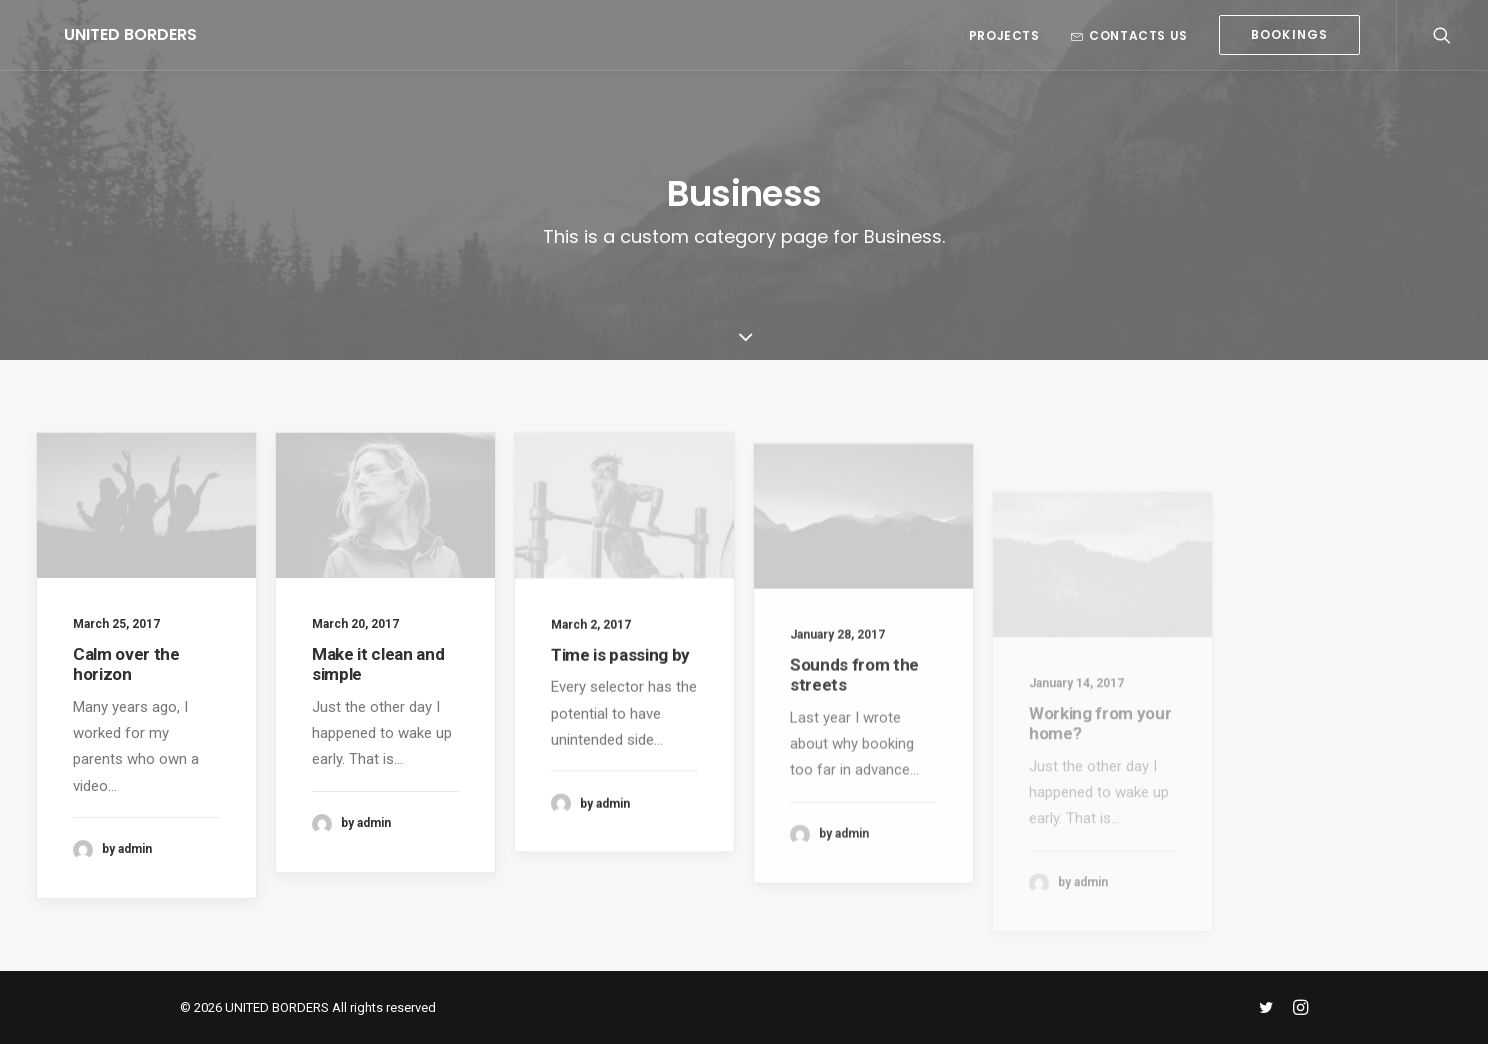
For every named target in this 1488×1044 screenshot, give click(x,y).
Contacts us (1129, 35)
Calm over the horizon (126, 664)
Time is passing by (620, 669)
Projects (1004, 35)
